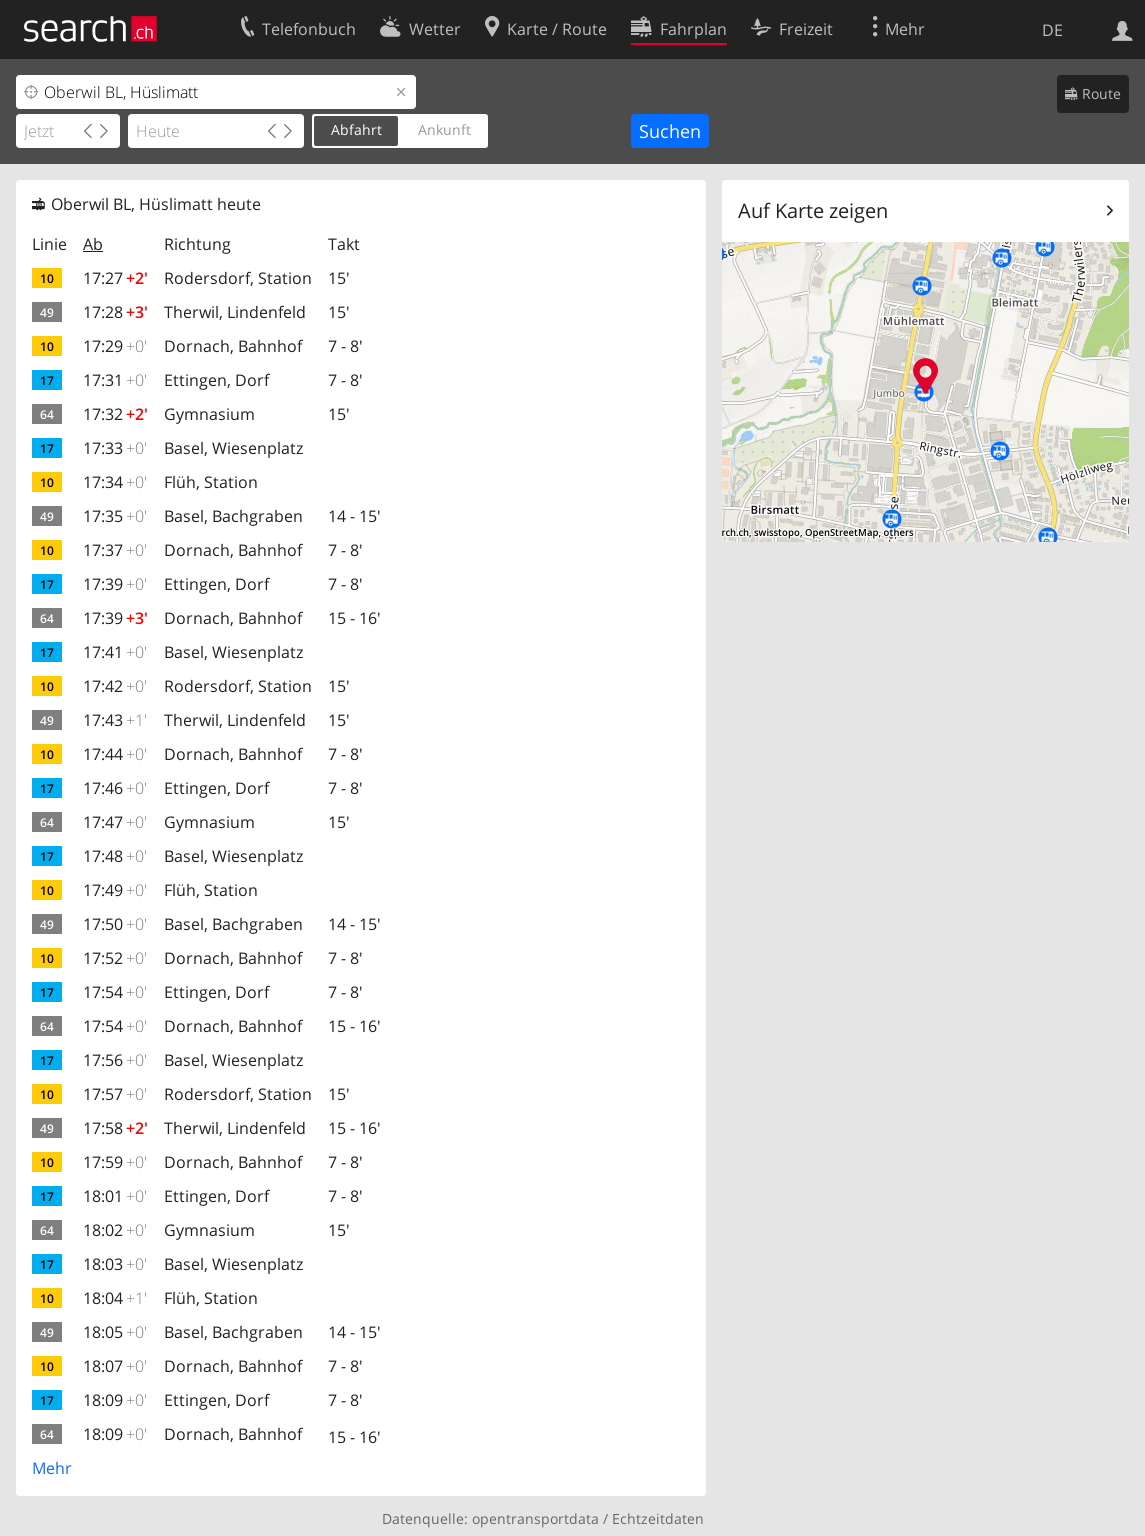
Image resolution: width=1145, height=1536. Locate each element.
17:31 (115, 380)
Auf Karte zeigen (813, 210)
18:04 (115, 1298)
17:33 (115, 448)
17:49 (115, 890)
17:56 (115, 1060)
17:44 (115, 754)
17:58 (115, 1128)
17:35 (115, 516)
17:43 (115, 720)
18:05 (115, 1332)
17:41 (115, 652)
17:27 (115, 278)
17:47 (115, 822)
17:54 (115, 992)
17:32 (115, 414)
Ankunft (444, 129)
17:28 (115, 312)
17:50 (115, 924)
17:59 (115, 1162)
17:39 (115, 584)
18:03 (115, 1264)
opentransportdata (535, 1518)
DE (1052, 30)
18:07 (115, 1366)
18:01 (115, 1196)
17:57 (115, 1094)
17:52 (115, 958)
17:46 (115, 788)
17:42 (115, 686)
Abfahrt (356, 129)
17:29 (115, 346)
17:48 (115, 856)
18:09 (115, 1400)
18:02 (115, 1230)
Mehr (52, 1468)
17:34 (115, 482)
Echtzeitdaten (658, 1518)
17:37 (115, 550)
